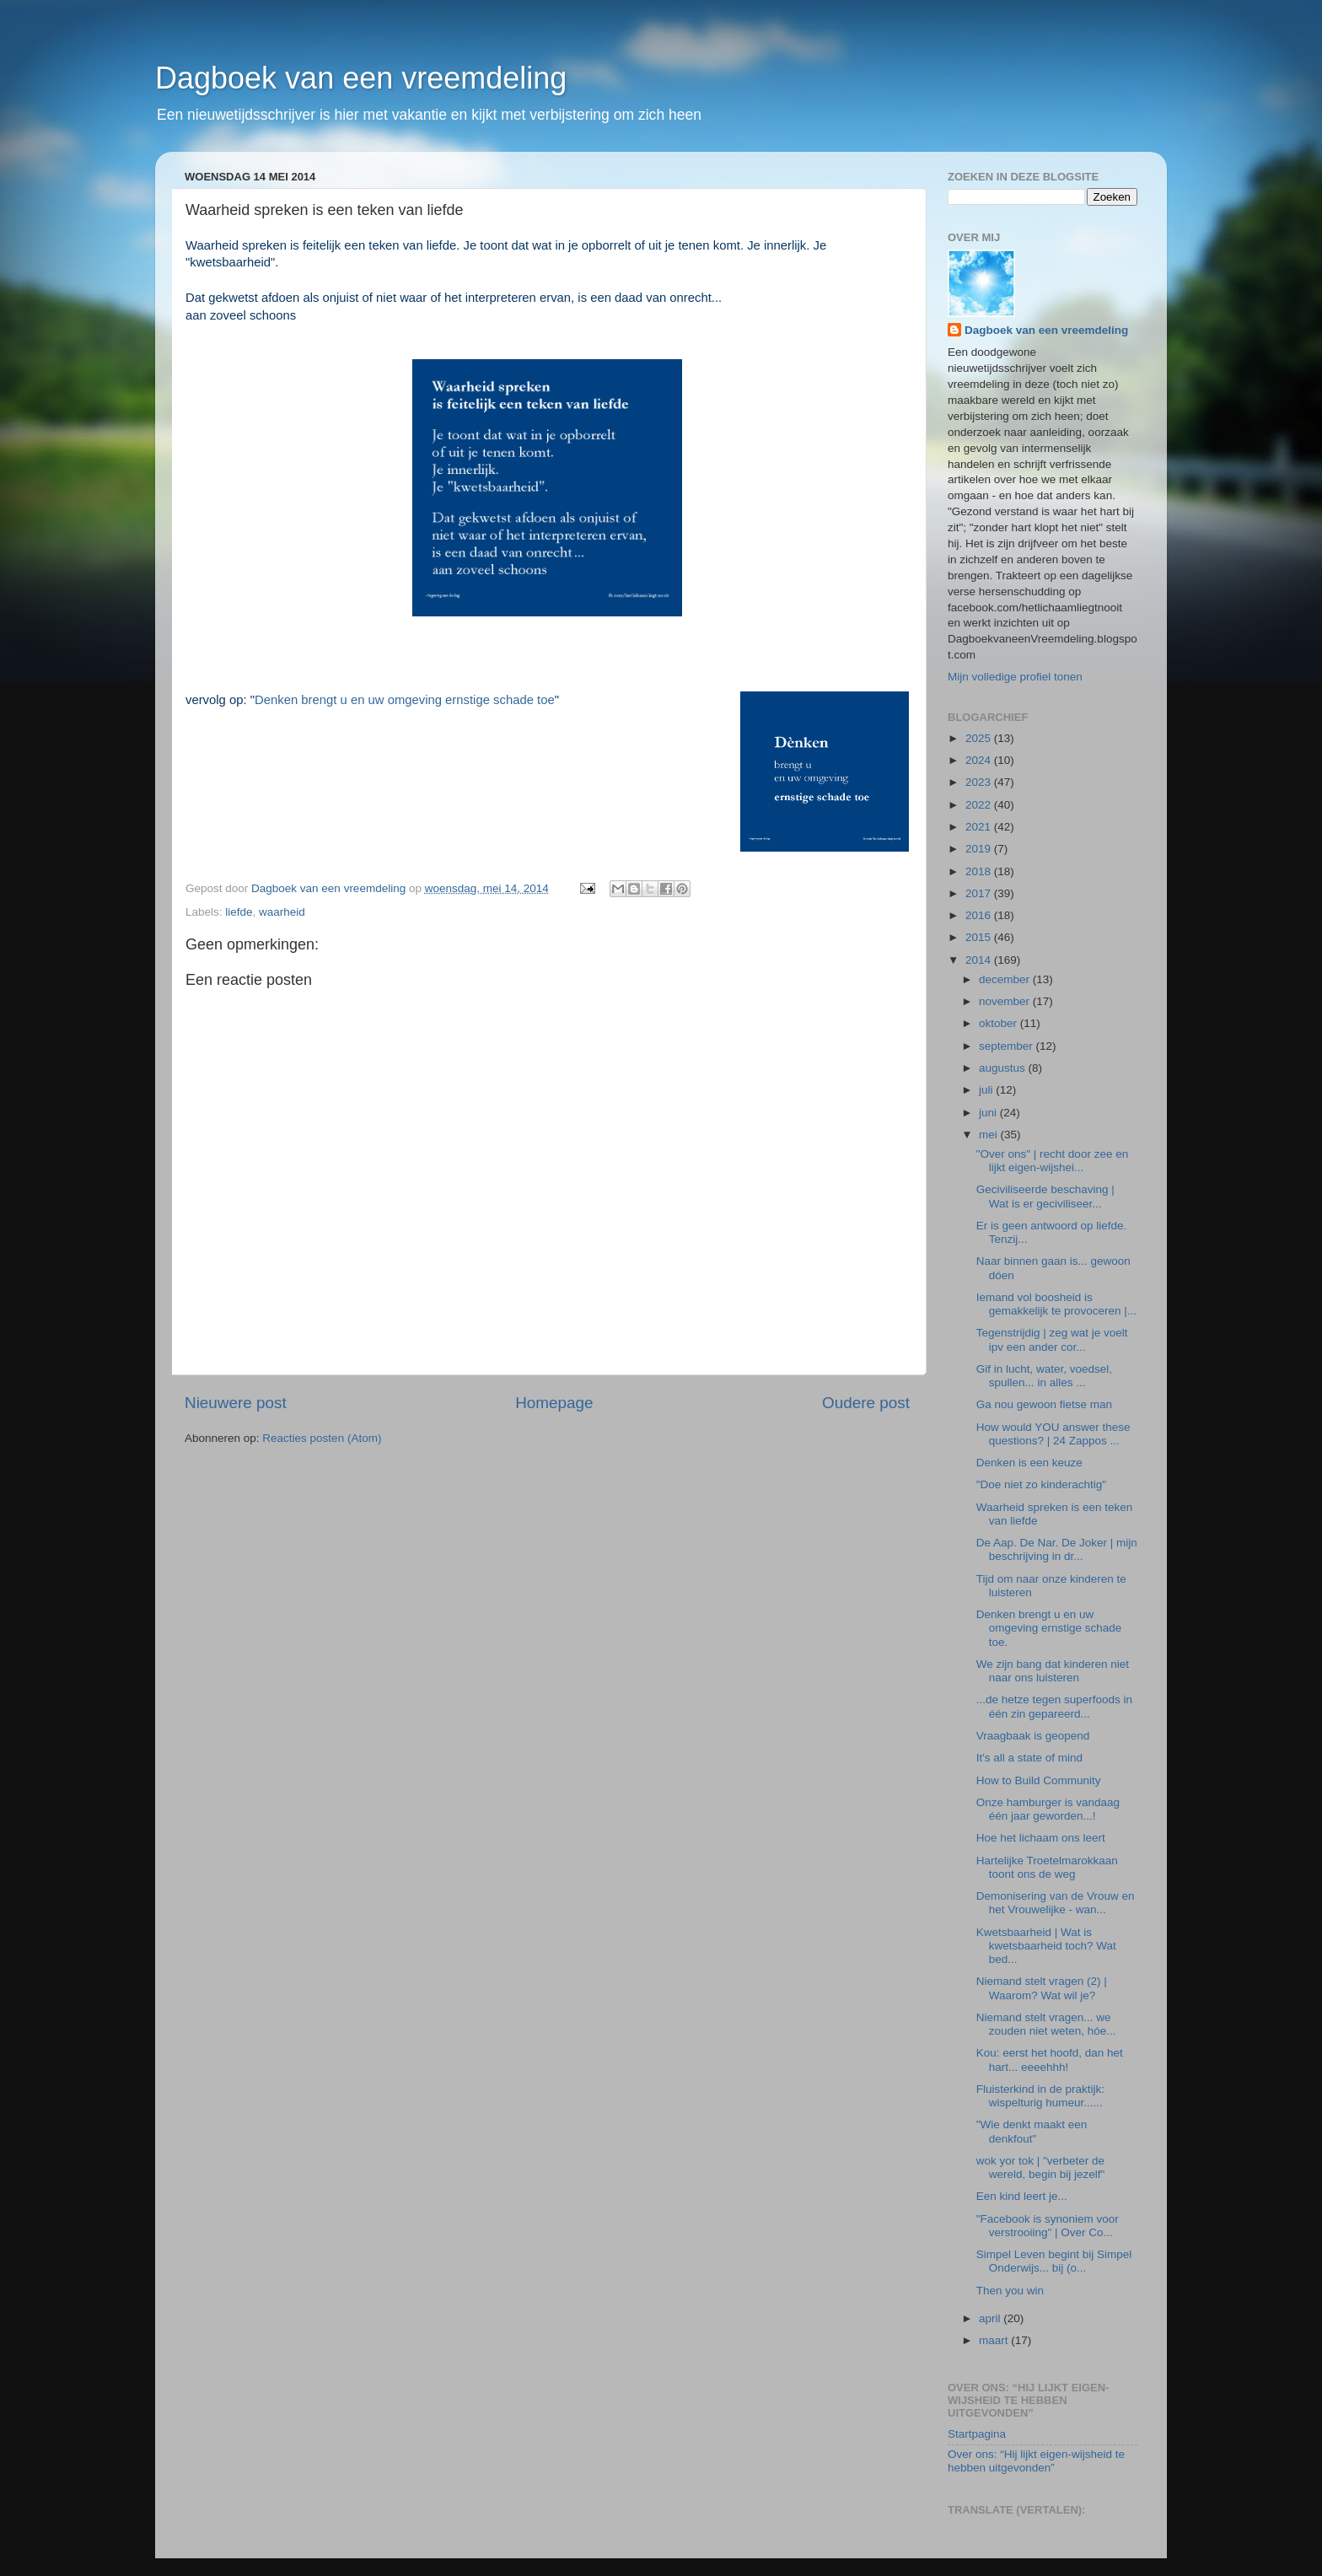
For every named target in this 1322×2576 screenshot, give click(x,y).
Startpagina (977, 2434)
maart (995, 2340)
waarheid (282, 912)
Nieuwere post (236, 1403)
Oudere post (866, 1403)
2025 (979, 738)
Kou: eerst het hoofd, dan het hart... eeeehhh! (1049, 2059)
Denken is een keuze (1029, 1462)
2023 (979, 782)
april (991, 2318)
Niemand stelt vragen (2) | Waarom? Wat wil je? (1041, 1988)
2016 (979, 915)
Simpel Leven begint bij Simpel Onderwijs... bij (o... (1054, 2261)
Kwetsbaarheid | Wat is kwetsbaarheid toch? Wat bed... (1046, 1946)
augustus (1004, 1068)
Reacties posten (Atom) (321, 1438)
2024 (979, 760)
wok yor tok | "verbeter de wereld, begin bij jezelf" (1040, 2167)
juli (987, 1090)
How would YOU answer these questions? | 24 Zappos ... (1053, 1434)
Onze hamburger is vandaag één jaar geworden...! (1048, 1809)
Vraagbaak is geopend (1033, 1735)
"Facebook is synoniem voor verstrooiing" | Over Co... (1047, 2226)
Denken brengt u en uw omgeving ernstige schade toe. (1049, 1628)
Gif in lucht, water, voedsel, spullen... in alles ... (1044, 1376)
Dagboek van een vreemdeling (361, 78)
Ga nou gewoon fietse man (1044, 1404)
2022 (979, 805)
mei (990, 1134)
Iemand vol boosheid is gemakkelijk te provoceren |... (1056, 1304)
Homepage (554, 1403)
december (1006, 979)
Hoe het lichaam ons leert (1040, 1837)
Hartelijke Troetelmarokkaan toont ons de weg (1047, 1867)
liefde (238, 912)
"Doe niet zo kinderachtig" (1041, 1484)
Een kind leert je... (1021, 2196)
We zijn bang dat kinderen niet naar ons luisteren (1052, 1671)
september (1007, 1046)
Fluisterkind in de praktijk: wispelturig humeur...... (1040, 2096)
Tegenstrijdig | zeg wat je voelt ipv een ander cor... (1052, 1339)
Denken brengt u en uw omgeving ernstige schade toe (405, 700)
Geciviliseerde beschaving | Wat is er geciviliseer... (1045, 1196)
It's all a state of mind (1029, 1757)
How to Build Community (1038, 1780)
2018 (979, 871)
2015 (979, 937)
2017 (979, 893)
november (1006, 1001)
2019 (979, 848)
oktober (999, 1023)
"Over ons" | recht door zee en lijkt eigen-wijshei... (1052, 1161)
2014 (979, 960)
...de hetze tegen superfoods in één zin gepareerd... (1054, 1706)
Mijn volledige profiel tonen (1015, 676)
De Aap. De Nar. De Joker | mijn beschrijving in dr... (1056, 1549)
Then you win (1010, 2290)
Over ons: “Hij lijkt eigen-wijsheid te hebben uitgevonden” (1036, 2461)
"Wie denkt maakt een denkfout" (1032, 2131)
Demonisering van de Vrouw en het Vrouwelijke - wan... (1055, 1903)
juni (989, 1112)
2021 (979, 826)
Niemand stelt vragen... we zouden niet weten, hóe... (1046, 2024)
